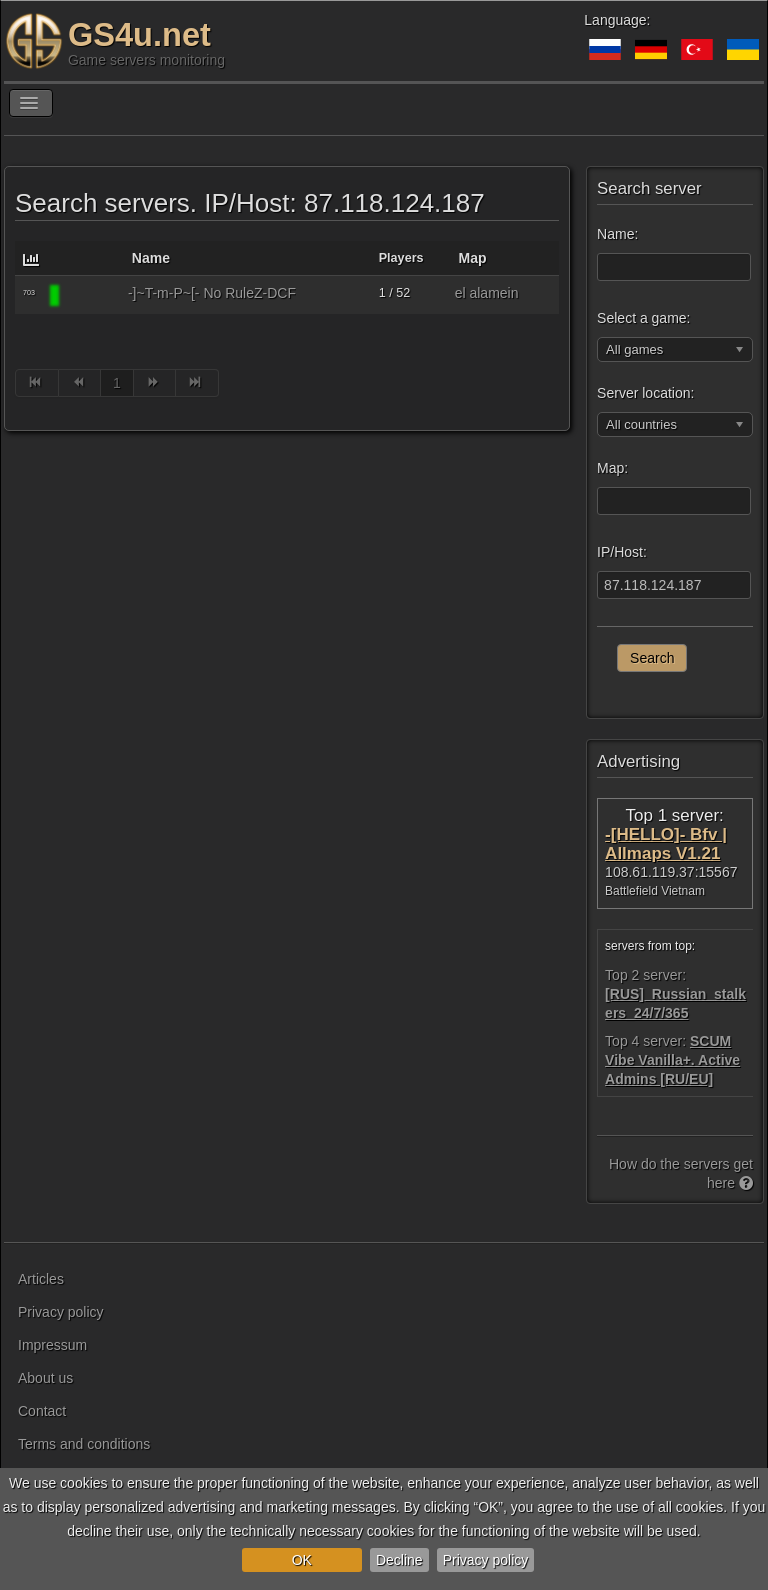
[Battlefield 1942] (91, 295)
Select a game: (643, 318)
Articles (41, 1279)
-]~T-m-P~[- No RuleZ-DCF (212, 293)
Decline (399, 1560)
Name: (617, 234)
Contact (42, 1411)
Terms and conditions (84, 1444)
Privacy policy (486, 1560)
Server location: (645, 393)
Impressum (52, 1345)
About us (45, 1378)
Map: (612, 468)
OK (302, 1560)
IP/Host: (622, 552)
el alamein (487, 293)
